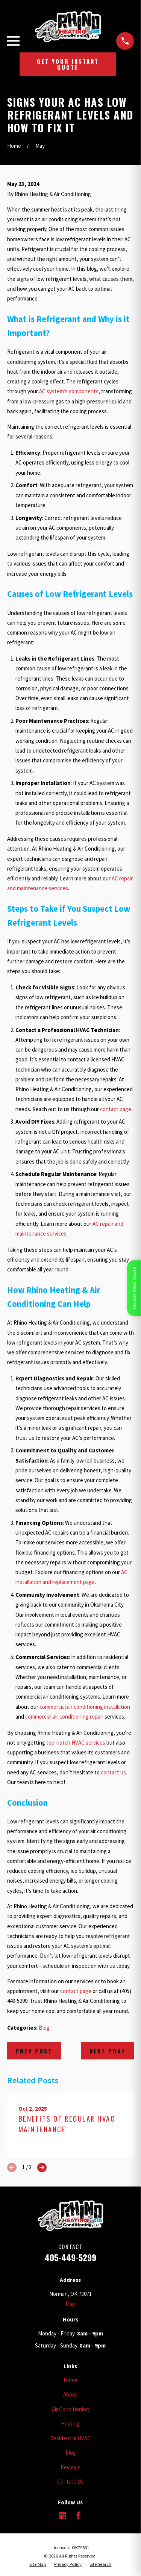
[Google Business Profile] (63, 2515)
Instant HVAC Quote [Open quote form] (134, 1288)
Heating (70, 2423)
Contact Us (70, 2481)
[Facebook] (78, 2515)
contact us (113, 1772)
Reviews (70, 2467)
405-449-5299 (70, 2257)
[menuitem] (37, 2564)
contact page (115, 1109)
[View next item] (42, 2167)
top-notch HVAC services (75, 1742)
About (70, 2394)
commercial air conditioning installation (84, 1706)
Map (70, 2303)
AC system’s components (69, 391)
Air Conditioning (70, 2409)
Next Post (107, 2051)
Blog (44, 2027)
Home (70, 2380)
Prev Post (33, 2051)
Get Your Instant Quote (68, 64)
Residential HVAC (70, 2438)
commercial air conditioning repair (64, 1716)
